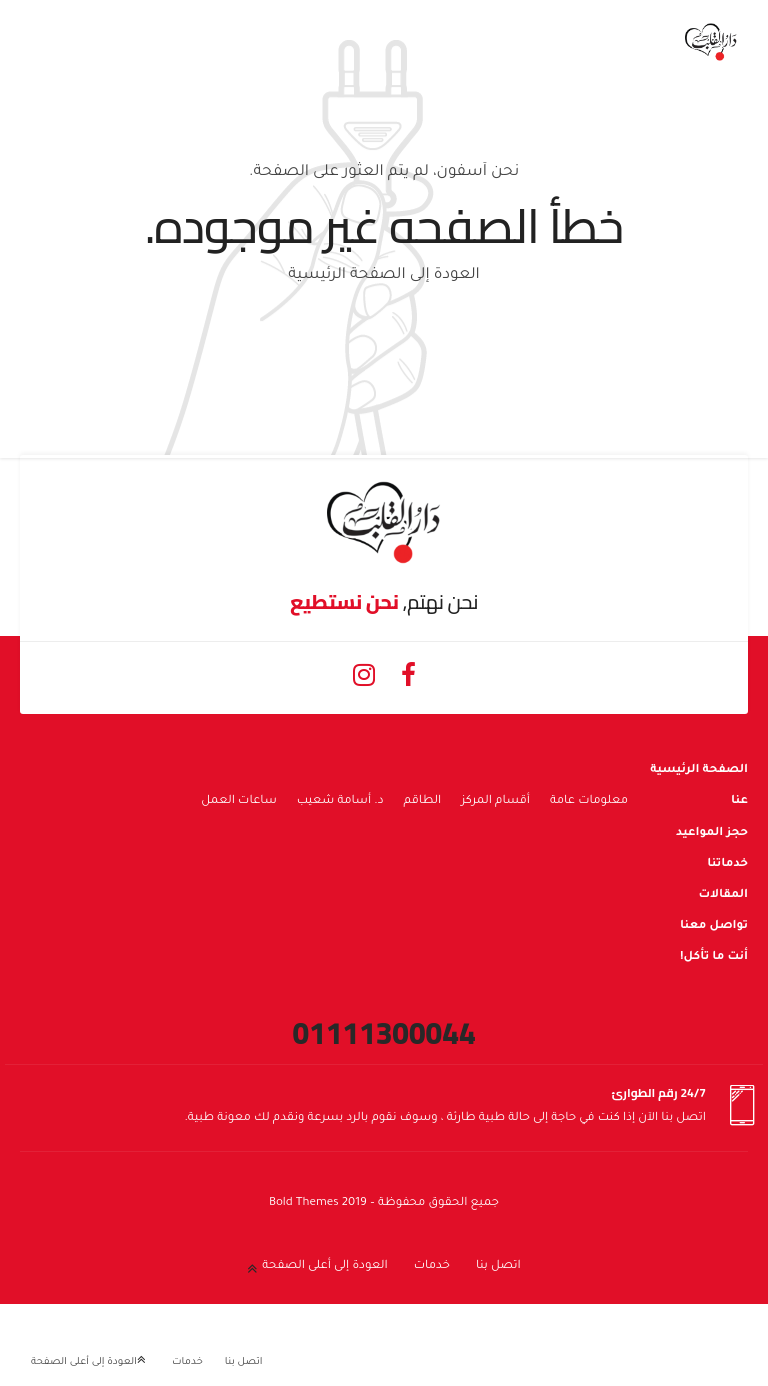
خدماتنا (727, 864)
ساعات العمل (239, 801)
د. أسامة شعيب (340, 801)
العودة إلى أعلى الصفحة (324, 1266)
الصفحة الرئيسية (699, 770)
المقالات (723, 895)
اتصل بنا (498, 1266)
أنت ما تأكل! (714, 957)
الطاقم (423, 801)
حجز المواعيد (712, 833)
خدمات (432, 1266)
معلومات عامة (589, 801)
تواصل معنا (714, 926)
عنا (739, 801)
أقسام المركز (495, 801)
